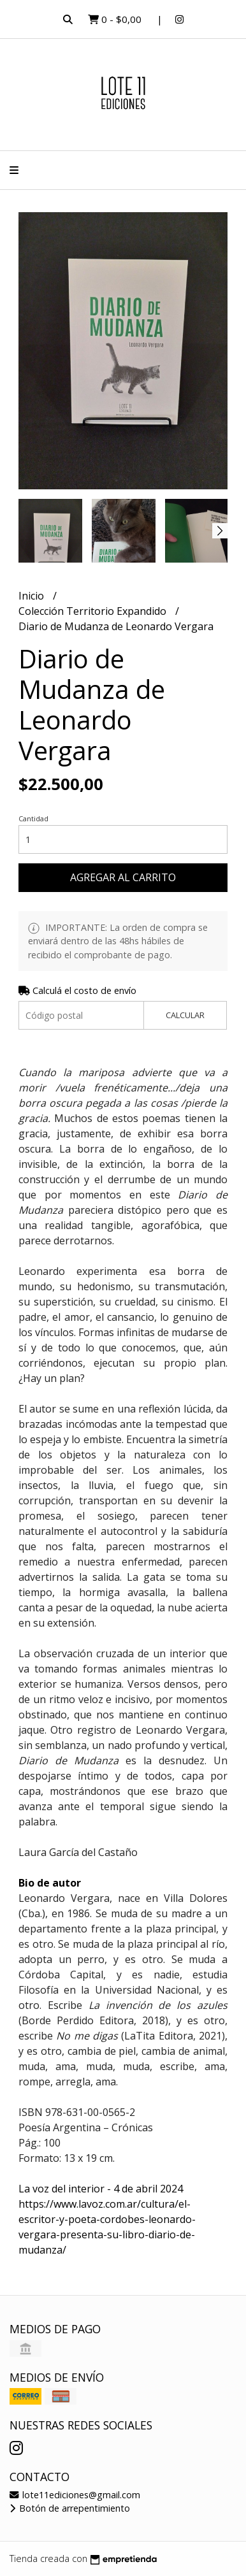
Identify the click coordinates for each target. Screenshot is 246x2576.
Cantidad (33, 818)
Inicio (32, 596)
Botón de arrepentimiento (70, 2508)
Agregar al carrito (123, 877)
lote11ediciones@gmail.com (75, 2495)
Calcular (185, 1015)
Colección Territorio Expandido (93, 611)
